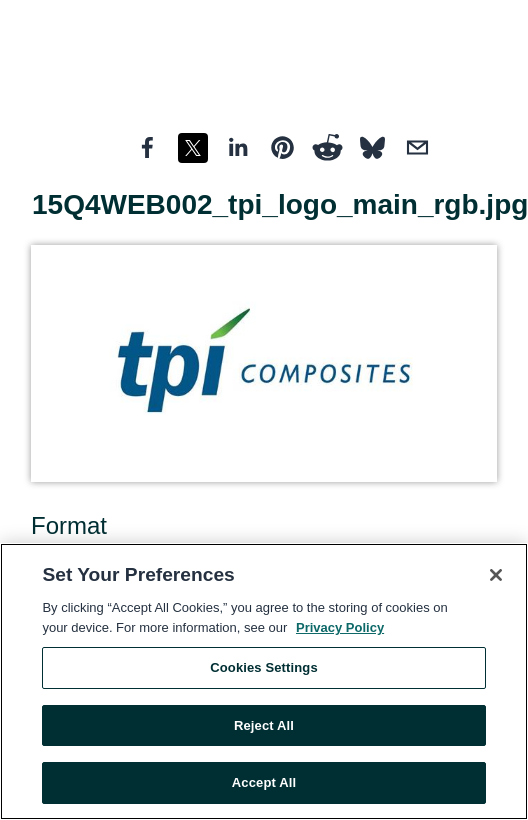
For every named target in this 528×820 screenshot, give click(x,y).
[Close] (496, 575)
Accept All (264, 782)
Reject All (264, 725)
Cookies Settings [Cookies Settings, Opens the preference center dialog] (264, 667)
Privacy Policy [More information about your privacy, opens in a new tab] (340, 627)
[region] (264, 681)
